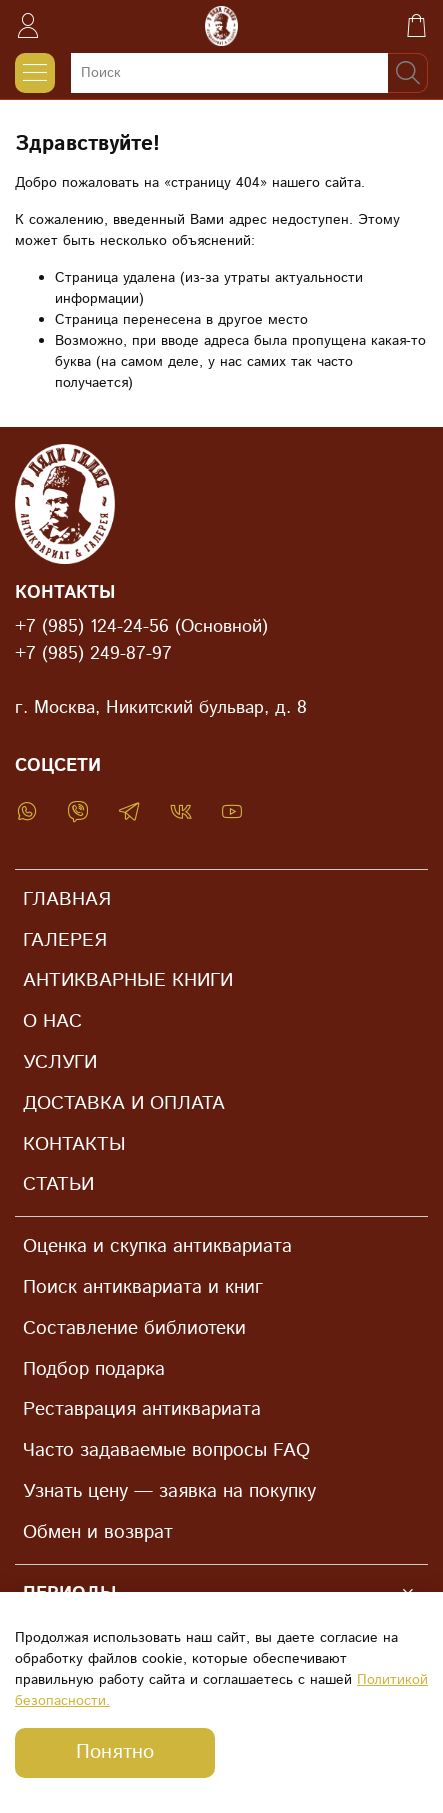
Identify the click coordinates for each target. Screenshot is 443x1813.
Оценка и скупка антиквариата (157, 1246)
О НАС (52, 1021)
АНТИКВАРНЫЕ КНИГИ (128, 980)
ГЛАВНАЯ (67, 899)
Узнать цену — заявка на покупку (169, 1491)
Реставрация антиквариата (142, 1409)
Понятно (115, 1752)
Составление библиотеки (134, 1328)
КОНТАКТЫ (74, 1144)
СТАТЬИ (58, 1184)
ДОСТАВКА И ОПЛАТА (124, 1103)
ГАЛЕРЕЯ (65, 940)
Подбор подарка (94, 1369)
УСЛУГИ (60, 1062)
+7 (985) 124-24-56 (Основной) (141, 627)
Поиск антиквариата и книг (143, 1287)
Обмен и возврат (98, 1532)
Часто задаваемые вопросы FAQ (166, 1450)
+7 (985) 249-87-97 (93, 654)
